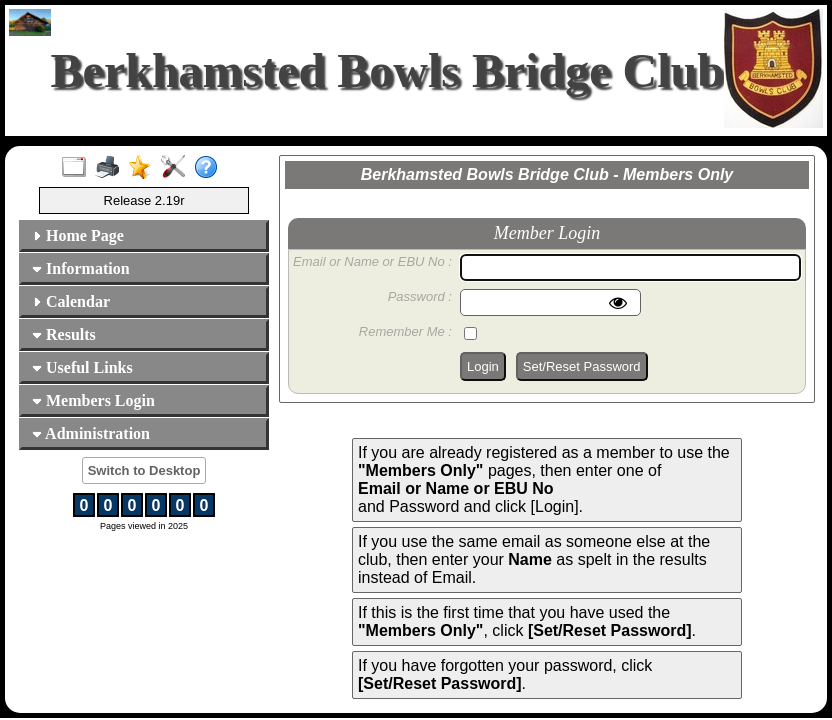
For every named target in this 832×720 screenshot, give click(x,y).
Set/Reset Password (582, 366)
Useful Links (82, 367)
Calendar (71, 301)
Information (81, 268)
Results (64, 334)
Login (483, 366)
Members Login (93, 400)
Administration (91, 433)
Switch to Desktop (144, 470)
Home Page (78, 235)
